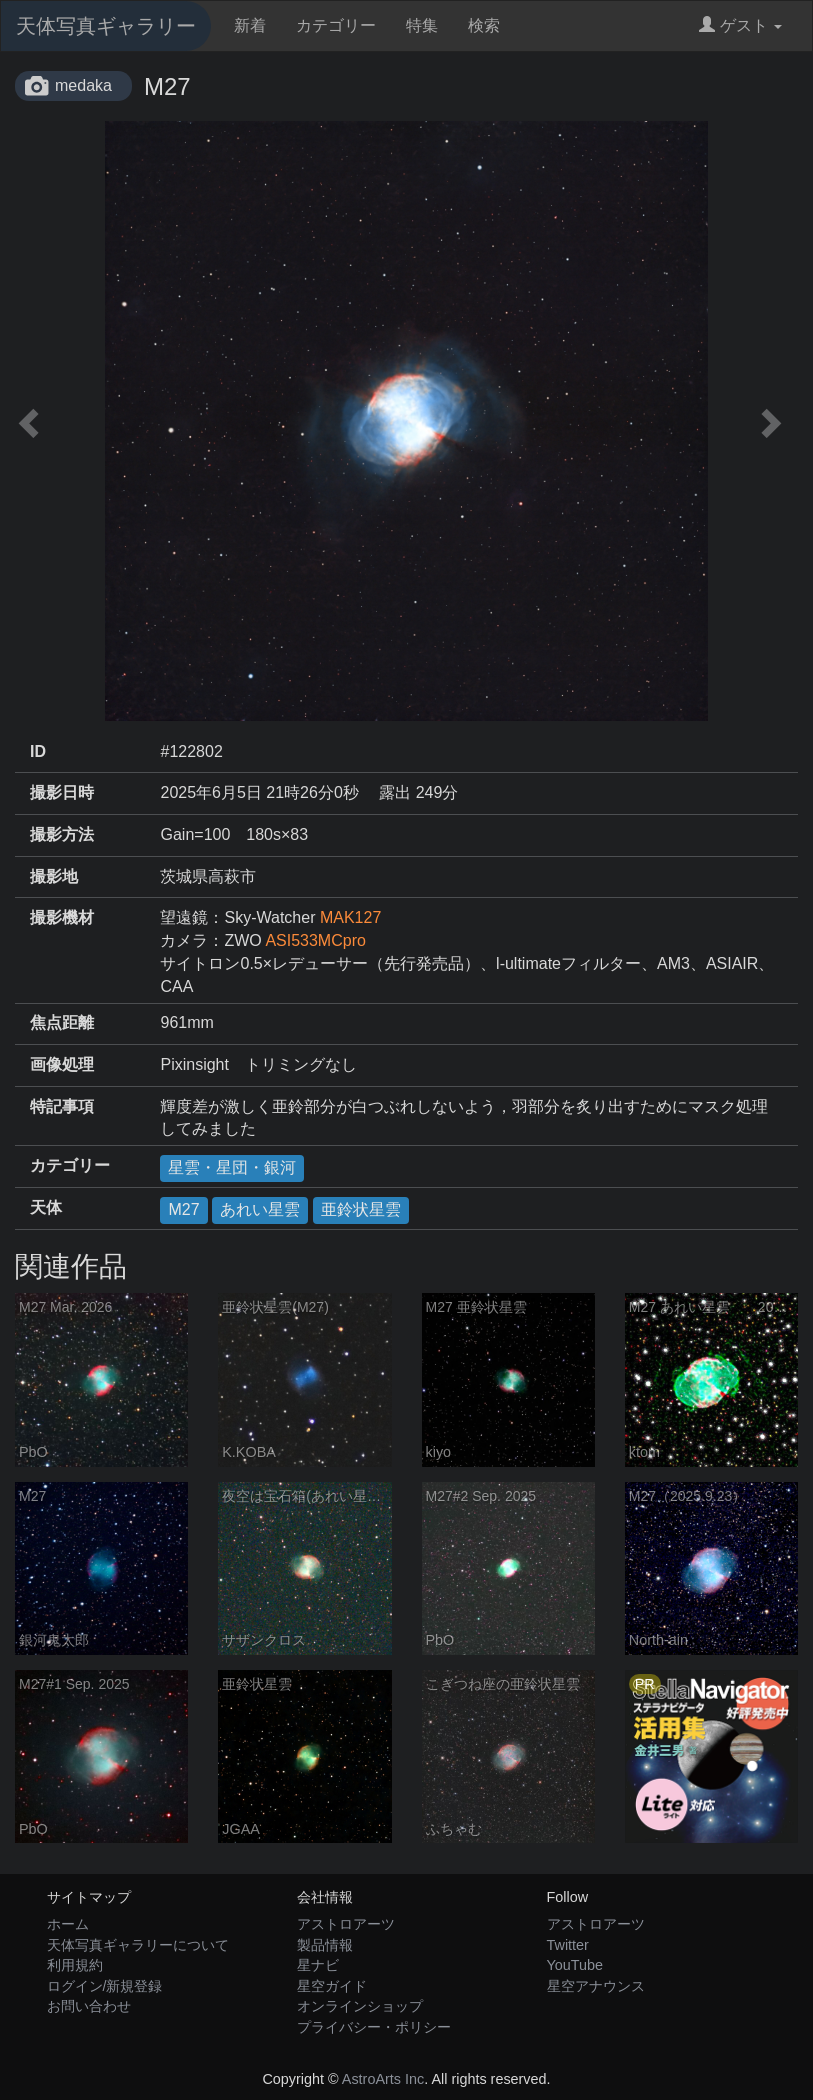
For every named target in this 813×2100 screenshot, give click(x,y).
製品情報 (325, 1945)
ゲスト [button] (740, 25)
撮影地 (54, 876)
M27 (183, 1209)
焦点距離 (62, 1022)
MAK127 (350, 917)
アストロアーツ (346, 1924)
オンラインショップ (360, 2006)
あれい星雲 (260, 1209)
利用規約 (75, 1965)
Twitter (568, 1945)
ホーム (68, 1924)
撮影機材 (62, 917)
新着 (250, 25)
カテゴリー (336, 25)
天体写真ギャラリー (106, 26)
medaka (83, 85)
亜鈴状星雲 (361, 1209)
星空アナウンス (596, 1986)
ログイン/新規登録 (105, 1986)
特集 (422, 25)
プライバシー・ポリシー (374, 2027)
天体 (46, 1207)
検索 (484, 25)
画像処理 (62, 1064)
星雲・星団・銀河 (232, 1167)
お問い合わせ (89, 2006)
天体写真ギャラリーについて (138, 1945)
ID (38, 751)
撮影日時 (62, 792)
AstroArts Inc (383, 2079)
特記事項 (62, 1106)
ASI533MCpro (315, 940)
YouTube (575, 1965)
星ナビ (318, 1965)
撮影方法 (62, 834)
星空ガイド (332, 1986)
